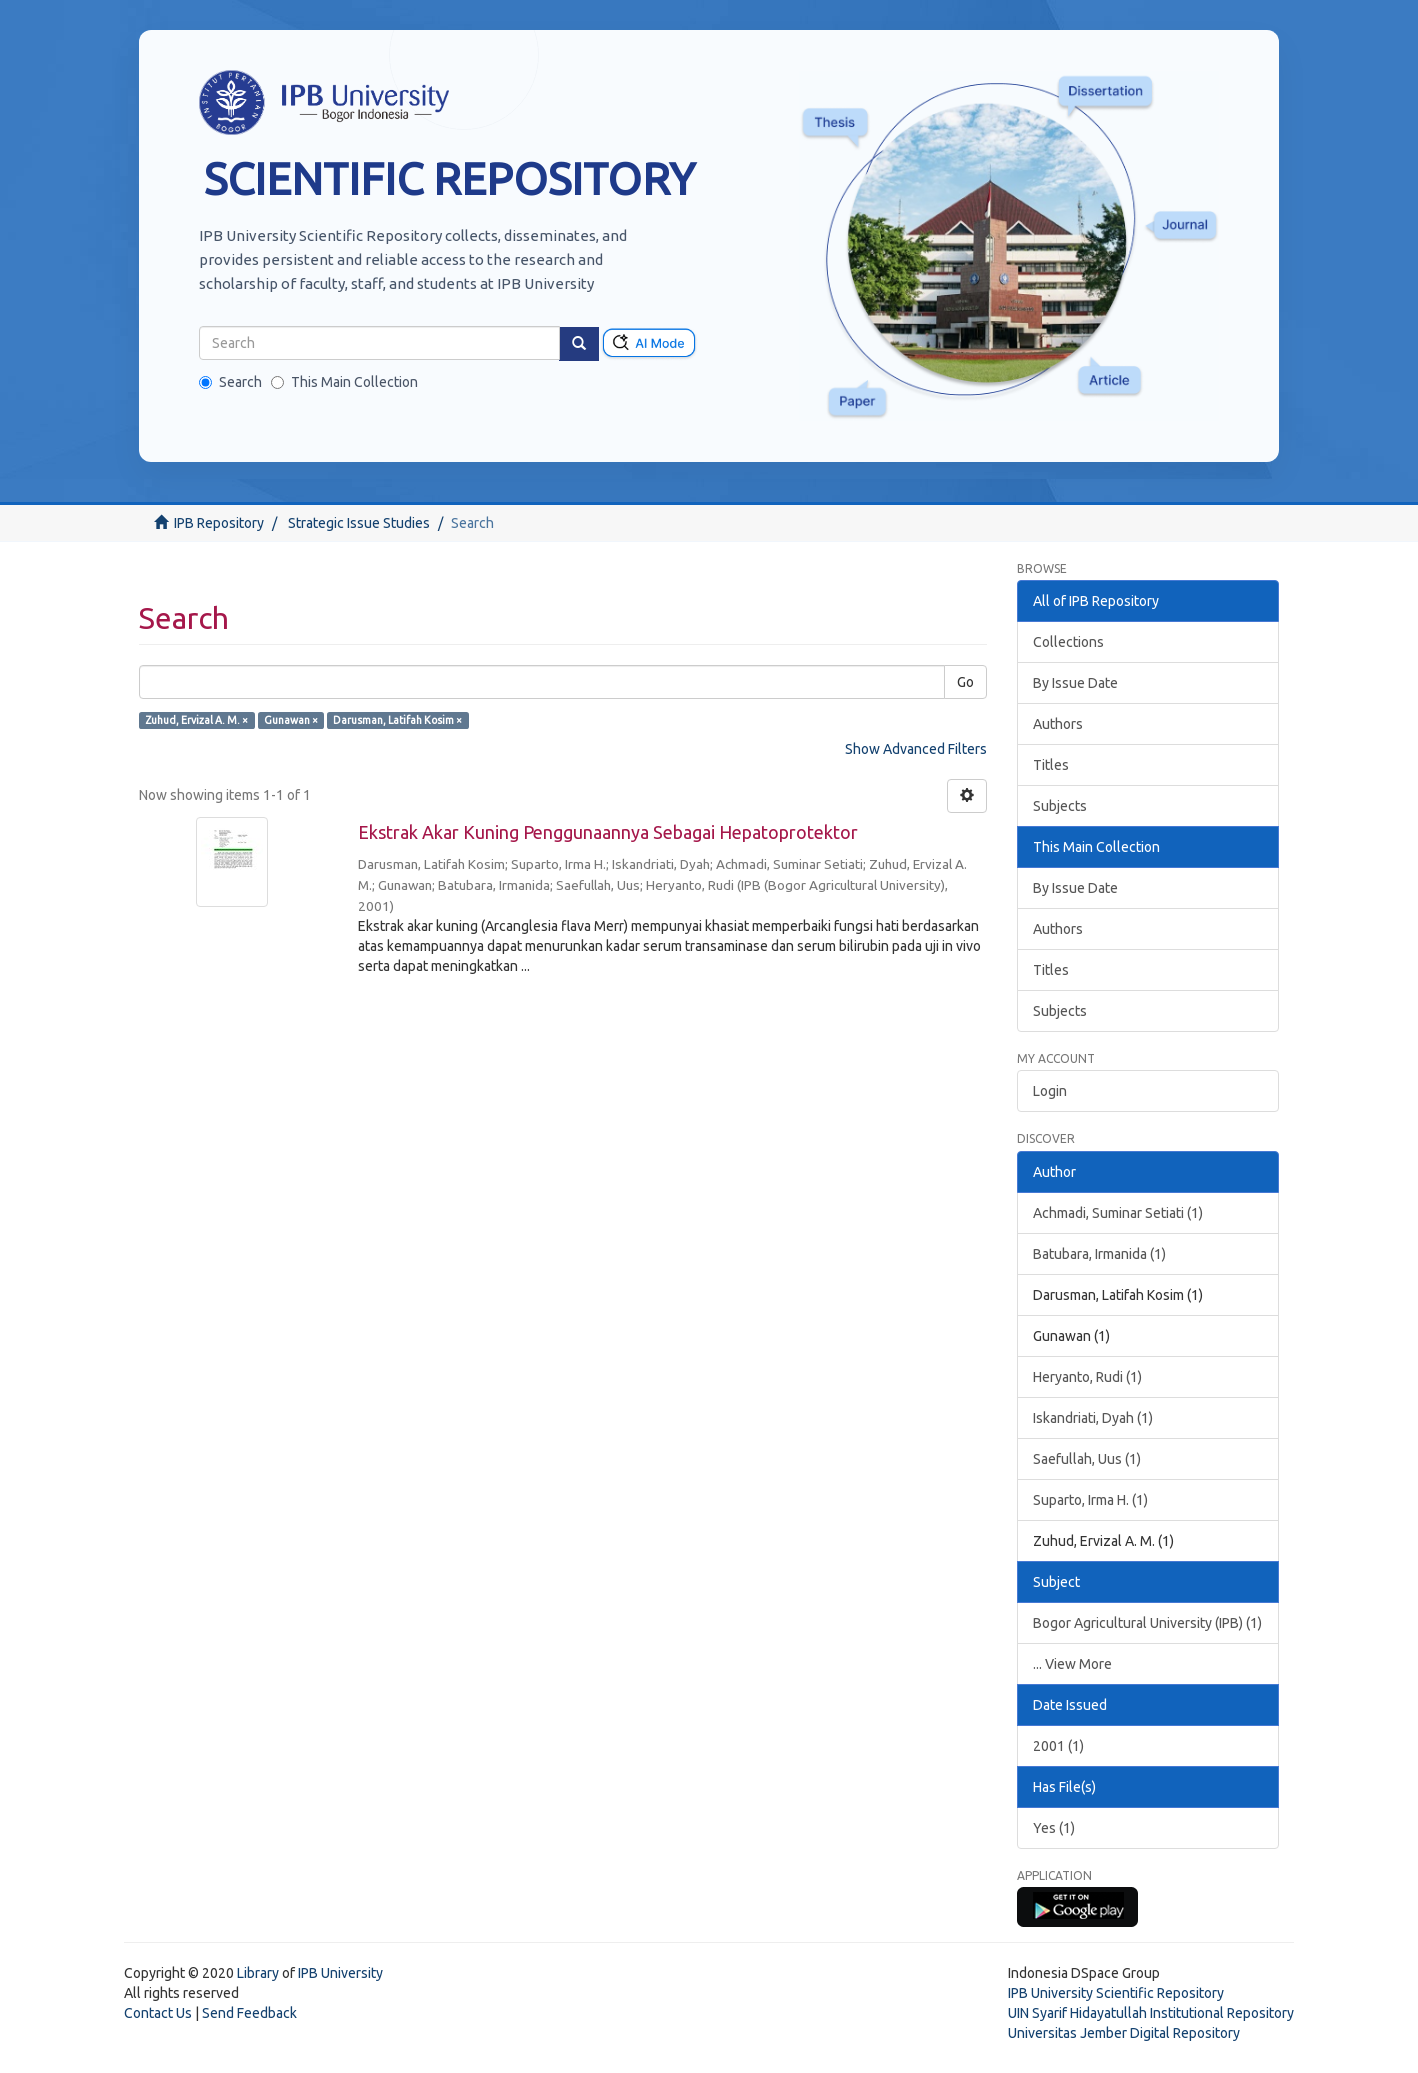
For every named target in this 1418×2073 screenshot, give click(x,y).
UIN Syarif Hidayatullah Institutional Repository (1151, 2013)
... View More (1072, 1664)
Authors (1058, 724)
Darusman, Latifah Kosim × (397, 720)
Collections (1068, 642)
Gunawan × (291, 720)
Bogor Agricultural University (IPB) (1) (1147, 1623)
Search (230, 382)
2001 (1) (1058, 1746)
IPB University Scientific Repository (1116, 1993)
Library (258, 1973)
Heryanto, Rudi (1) (1087, 1377)
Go (965, 682)
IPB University (340, 1973)
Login (1050, 1091)
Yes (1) (1054, 1828)
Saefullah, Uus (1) (1087, 1459)
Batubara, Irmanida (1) (1099, 1254)
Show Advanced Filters (916, 749)
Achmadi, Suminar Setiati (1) (1118, 1213)
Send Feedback (249, 2013)
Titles (1051, 765)
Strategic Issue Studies (359, 523)
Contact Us (158, 2013)
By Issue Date (1075, 683)
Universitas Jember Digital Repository (1124, 2033)
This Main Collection (344, 382)
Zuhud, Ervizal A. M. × (196, 720)
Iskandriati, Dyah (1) (1093, 1418)
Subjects (1060, 806)
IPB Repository (219, 523)
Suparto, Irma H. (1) (1090, 1500)
